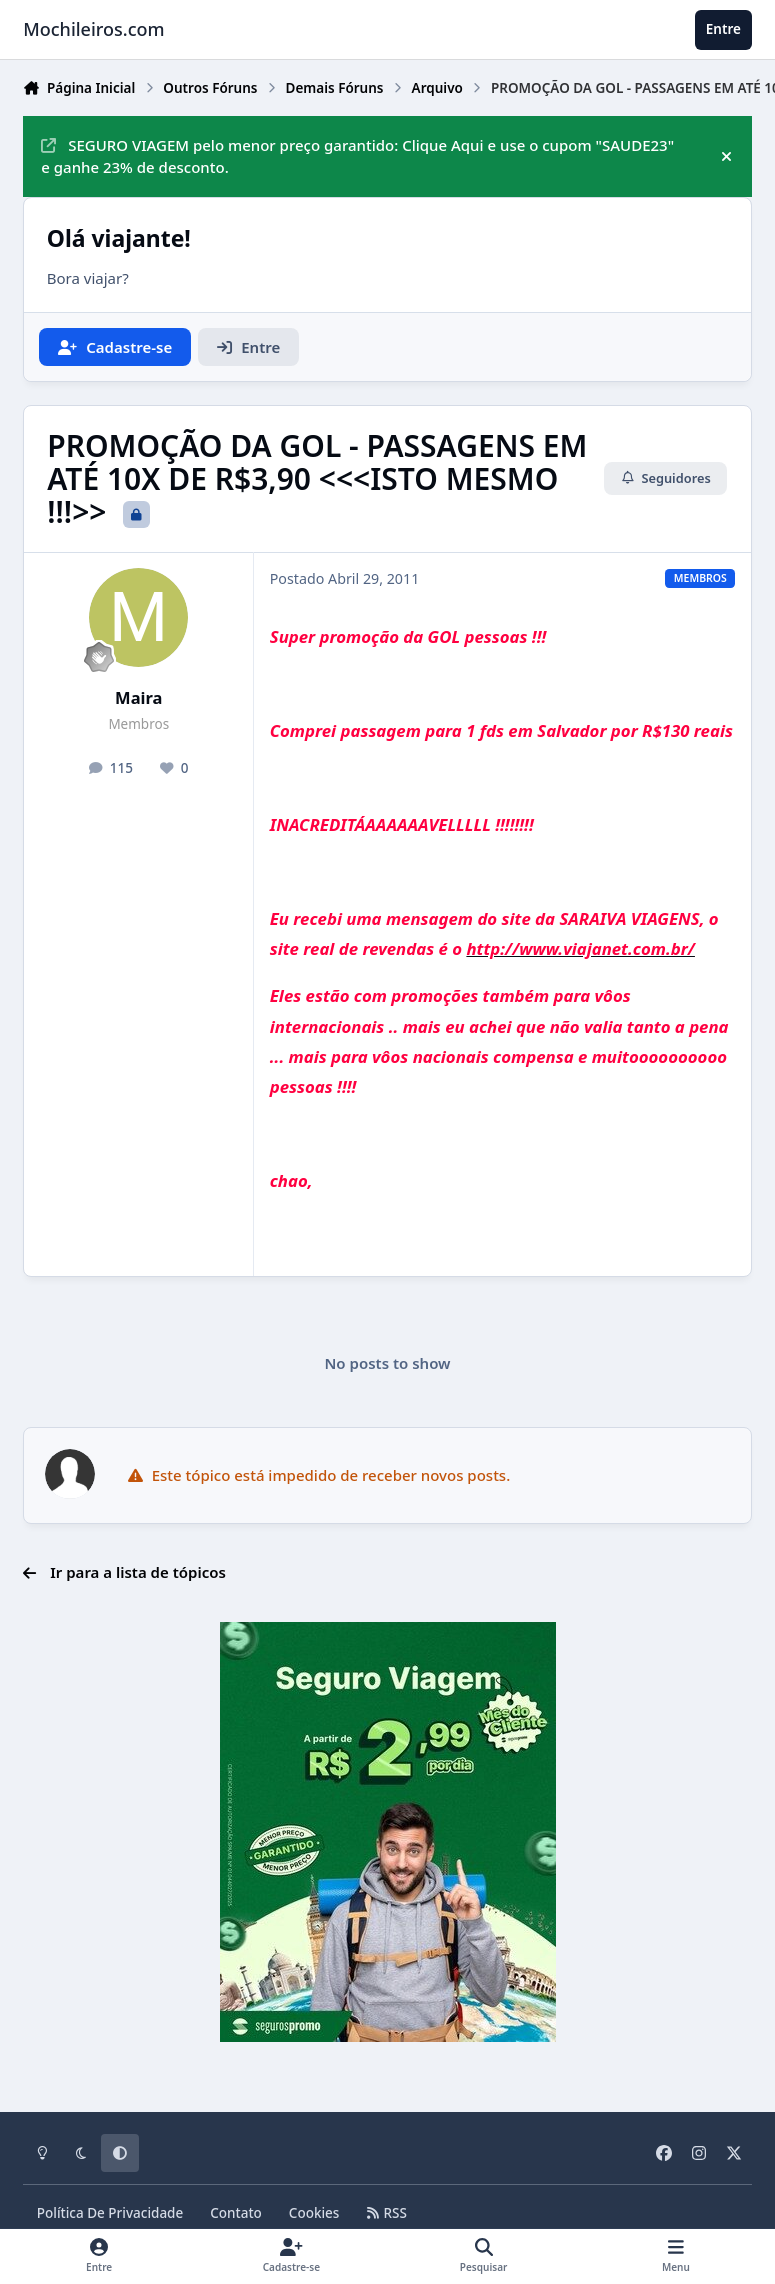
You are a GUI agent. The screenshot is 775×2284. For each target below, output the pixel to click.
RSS (386, 2213)
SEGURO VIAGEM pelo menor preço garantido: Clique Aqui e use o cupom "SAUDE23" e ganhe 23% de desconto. (357, 156)
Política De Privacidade (110, 2213)
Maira (138, 697)
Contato (236, 2213)
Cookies (314, 2213)
